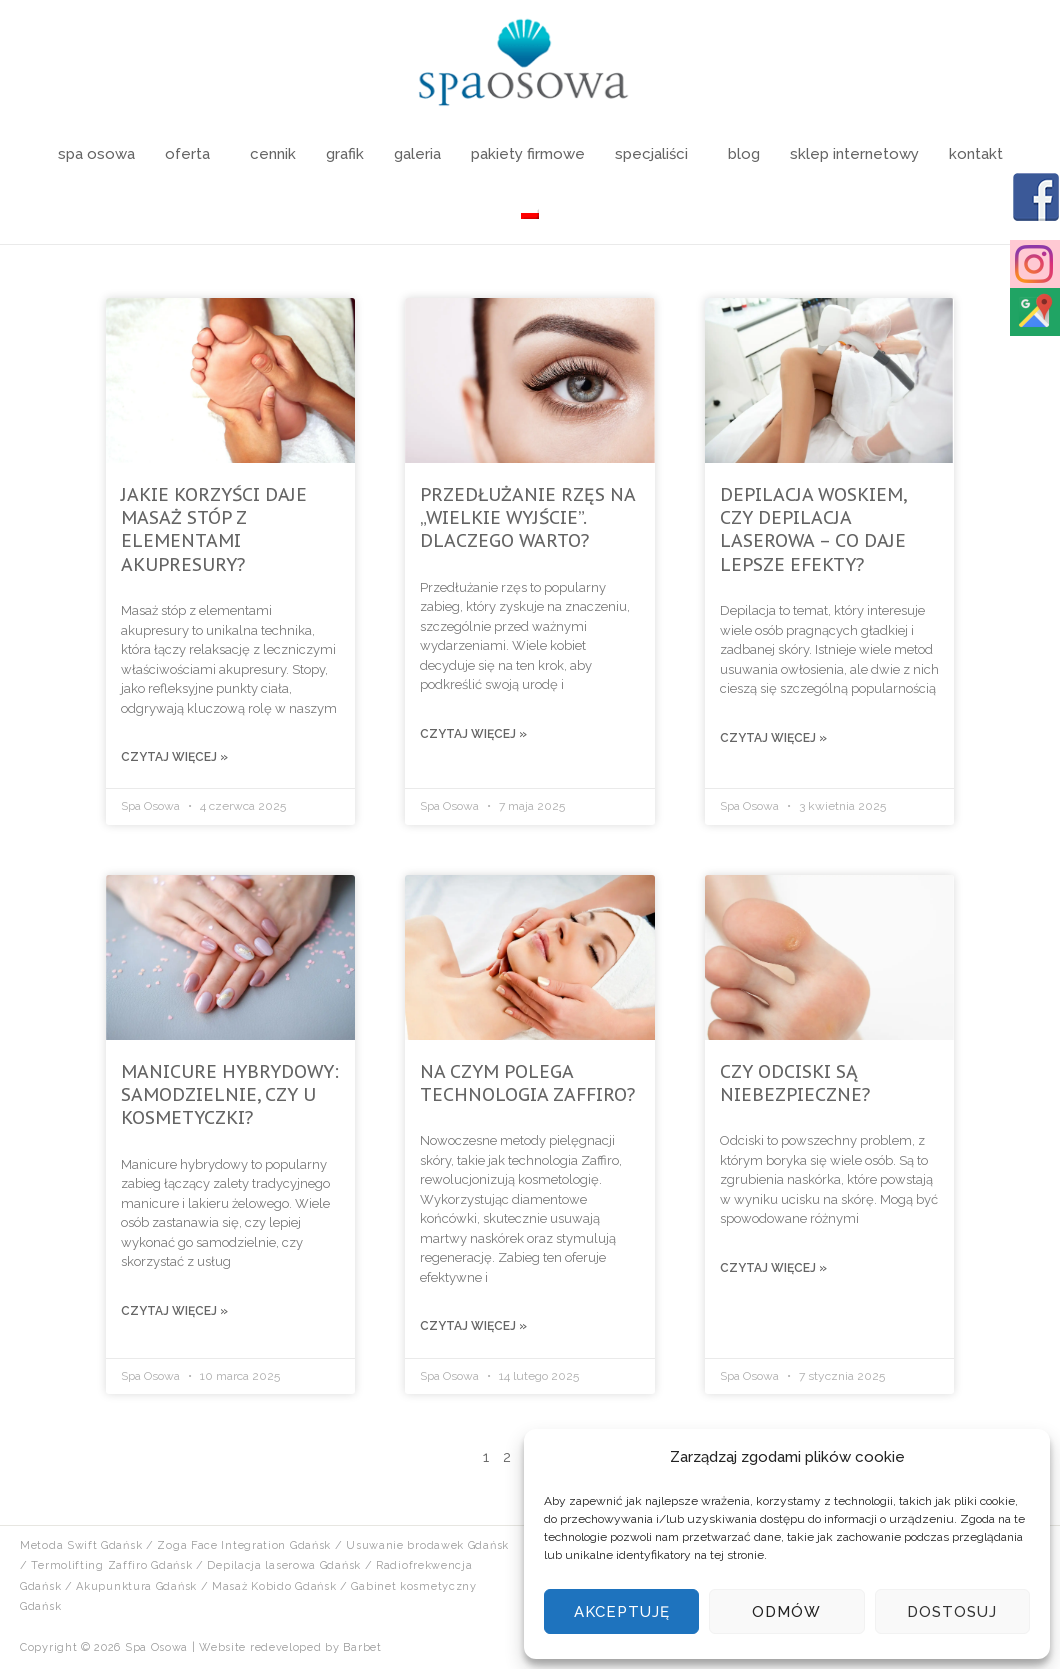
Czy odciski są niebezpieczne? (795, 1083)
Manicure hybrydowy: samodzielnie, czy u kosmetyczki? (230, 1095)
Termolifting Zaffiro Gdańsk (111, 1565)
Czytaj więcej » (174, 757)
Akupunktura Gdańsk (136, 1586)
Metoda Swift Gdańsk (81, 1545)
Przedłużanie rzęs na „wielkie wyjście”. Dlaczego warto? (527, 518)
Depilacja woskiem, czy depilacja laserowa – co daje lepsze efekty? (813, 529)
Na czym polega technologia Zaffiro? (527, 1083)
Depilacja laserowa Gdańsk (284, 1565)
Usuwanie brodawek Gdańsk (427, 1545)
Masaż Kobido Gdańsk (274, 1586)
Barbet (362, 1647)
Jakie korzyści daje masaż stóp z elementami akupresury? (214, 529)
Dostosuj (952, 1612)
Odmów (786, 1612)
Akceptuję (622, 1612)
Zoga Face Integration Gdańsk (244, 1545)
